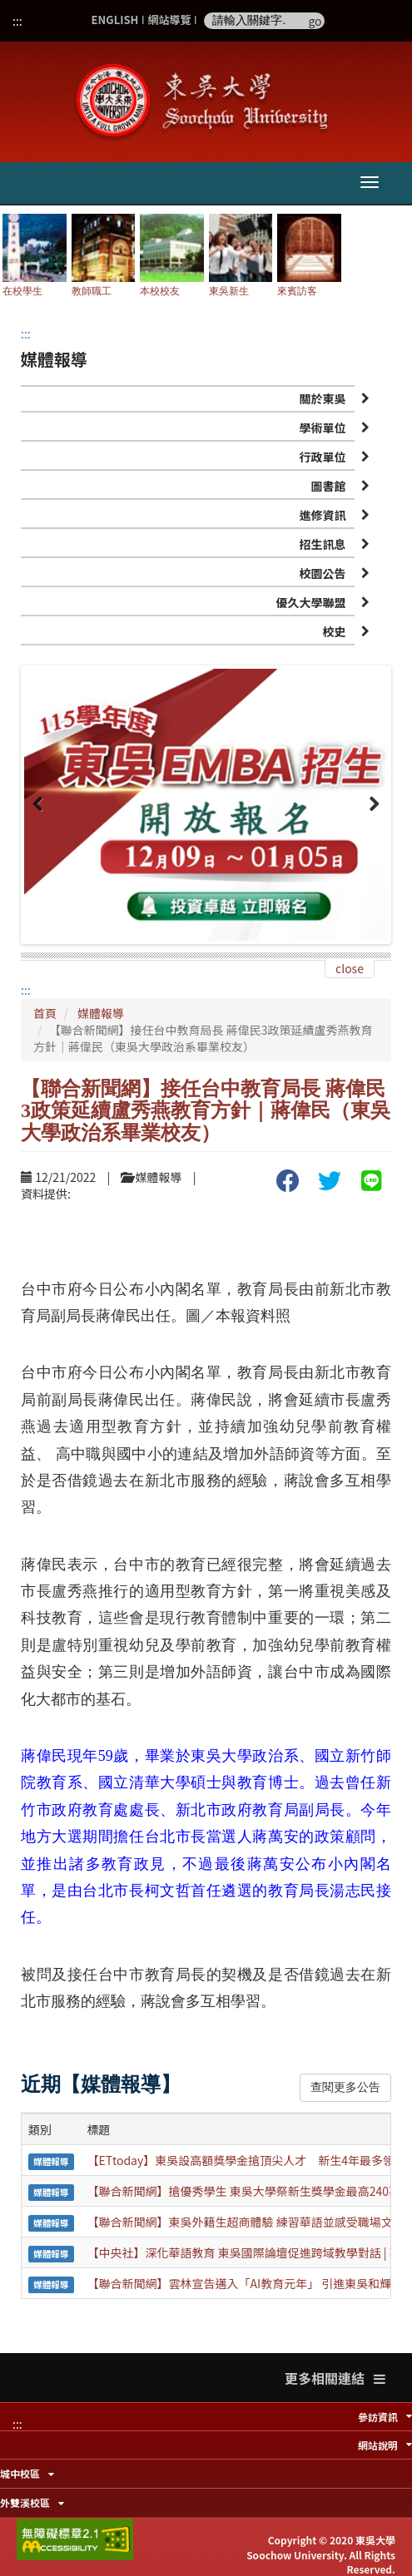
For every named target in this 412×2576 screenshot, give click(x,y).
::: (17, 20)
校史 (334, 631)
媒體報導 (100, 1013)
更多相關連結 (335, 2378)
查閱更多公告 (345, 2087)
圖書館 (328, 485)
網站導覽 (169, 20)
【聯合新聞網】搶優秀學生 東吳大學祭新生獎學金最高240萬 (243, 2191)
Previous (40, 812)
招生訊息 (323, 544)
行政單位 (323, 456)
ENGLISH (115, 20)
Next (371, 812)
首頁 (45, 1013)
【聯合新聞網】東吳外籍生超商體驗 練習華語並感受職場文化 (246, 2221)
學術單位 (323, 427)
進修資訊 (323, 515)
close (349, 968)
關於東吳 (323, 398)
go (314, 20)
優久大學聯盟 (311, 602)
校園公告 (323, 573)
